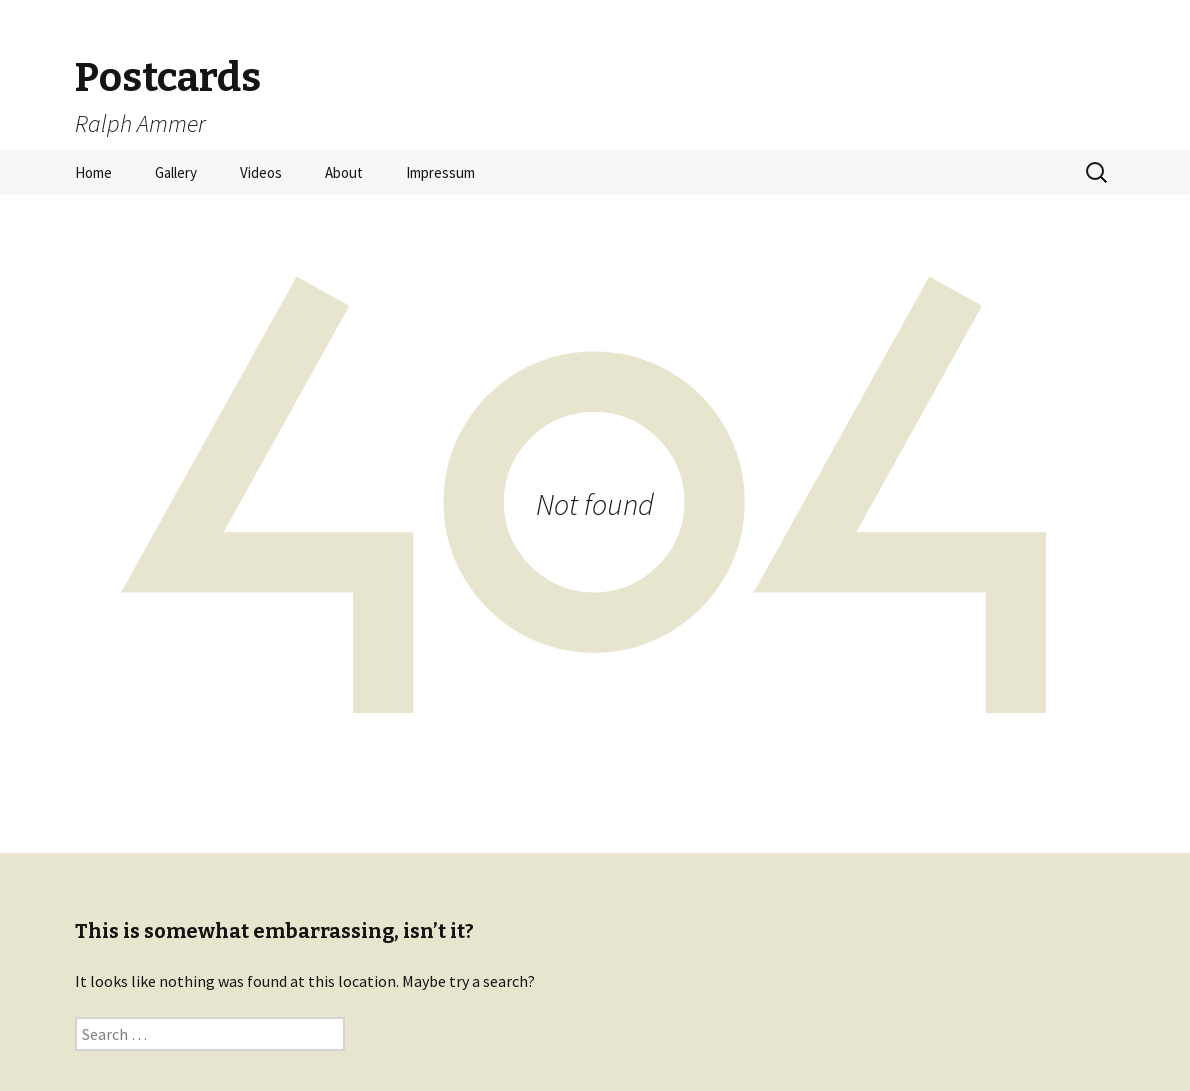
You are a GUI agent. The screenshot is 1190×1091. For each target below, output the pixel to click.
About (344, 172)
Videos (261, 172)
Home (93, 172)
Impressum (440, 172)
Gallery (176, 172)
